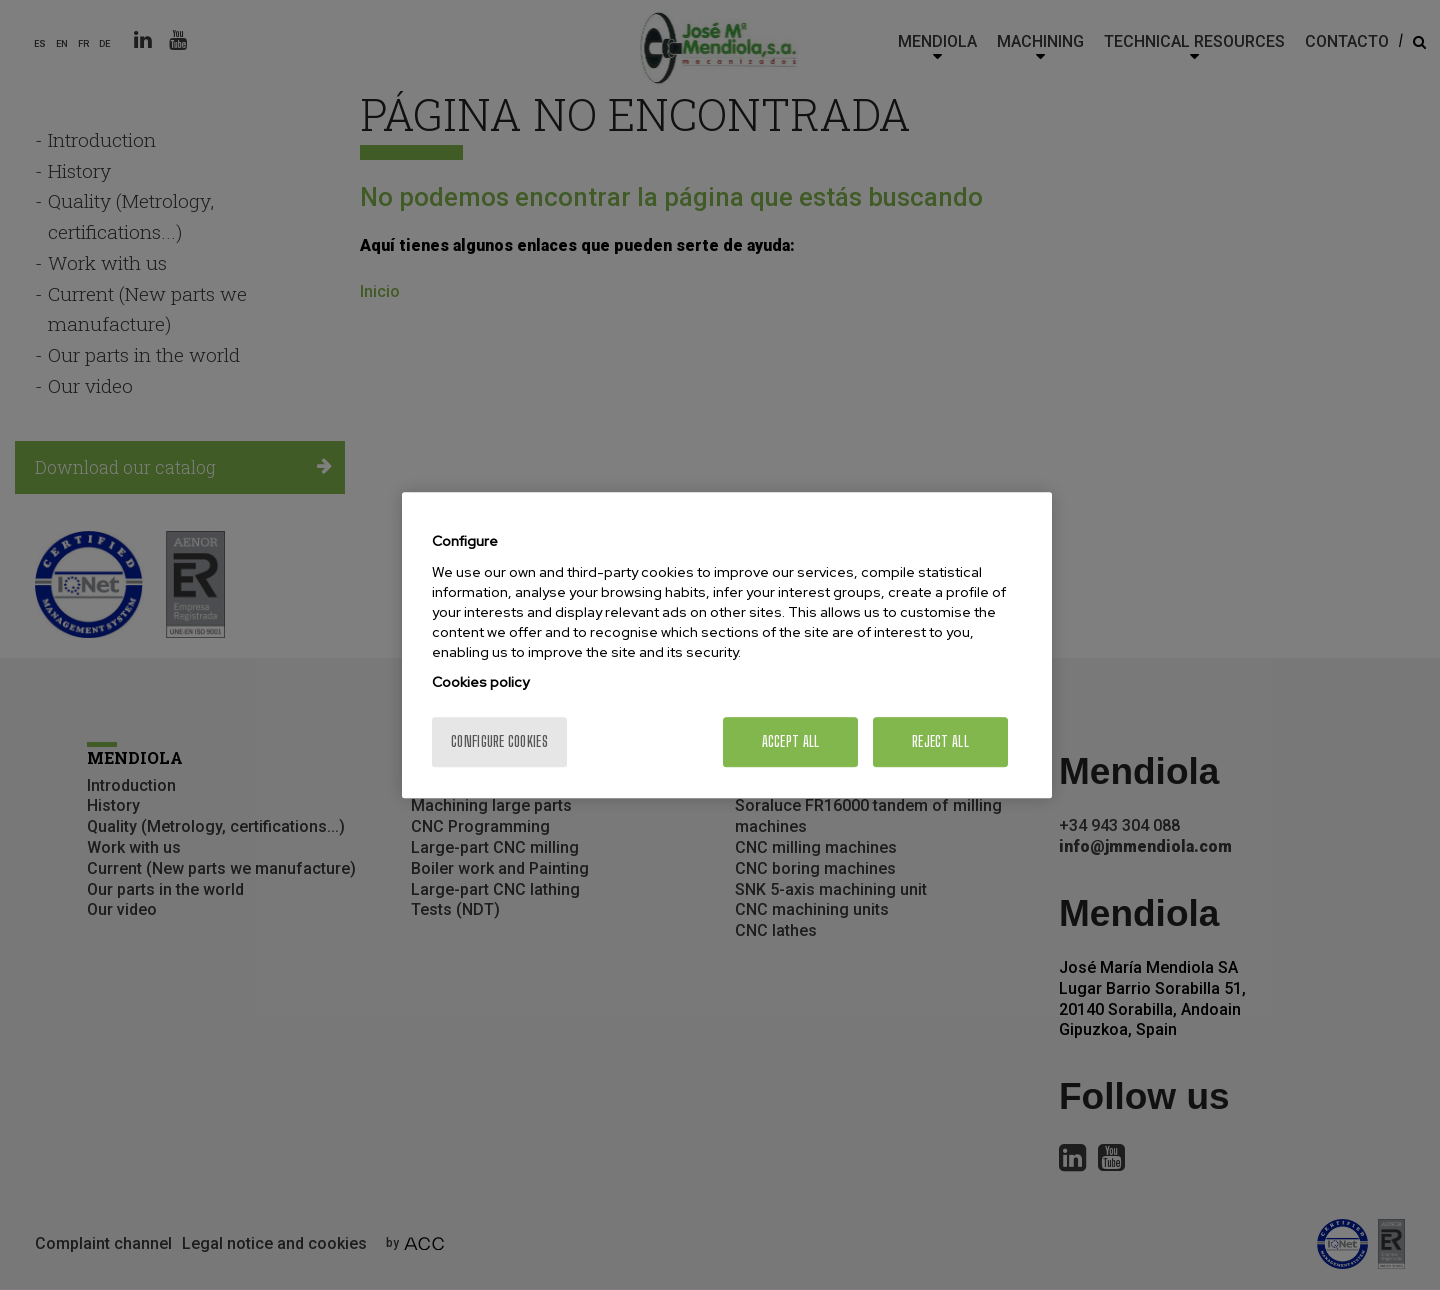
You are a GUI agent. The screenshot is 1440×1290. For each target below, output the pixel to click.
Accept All (791, 741)
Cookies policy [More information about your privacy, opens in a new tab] (480, 682)
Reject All (940, 741)
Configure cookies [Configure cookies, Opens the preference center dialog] (499, 741)
